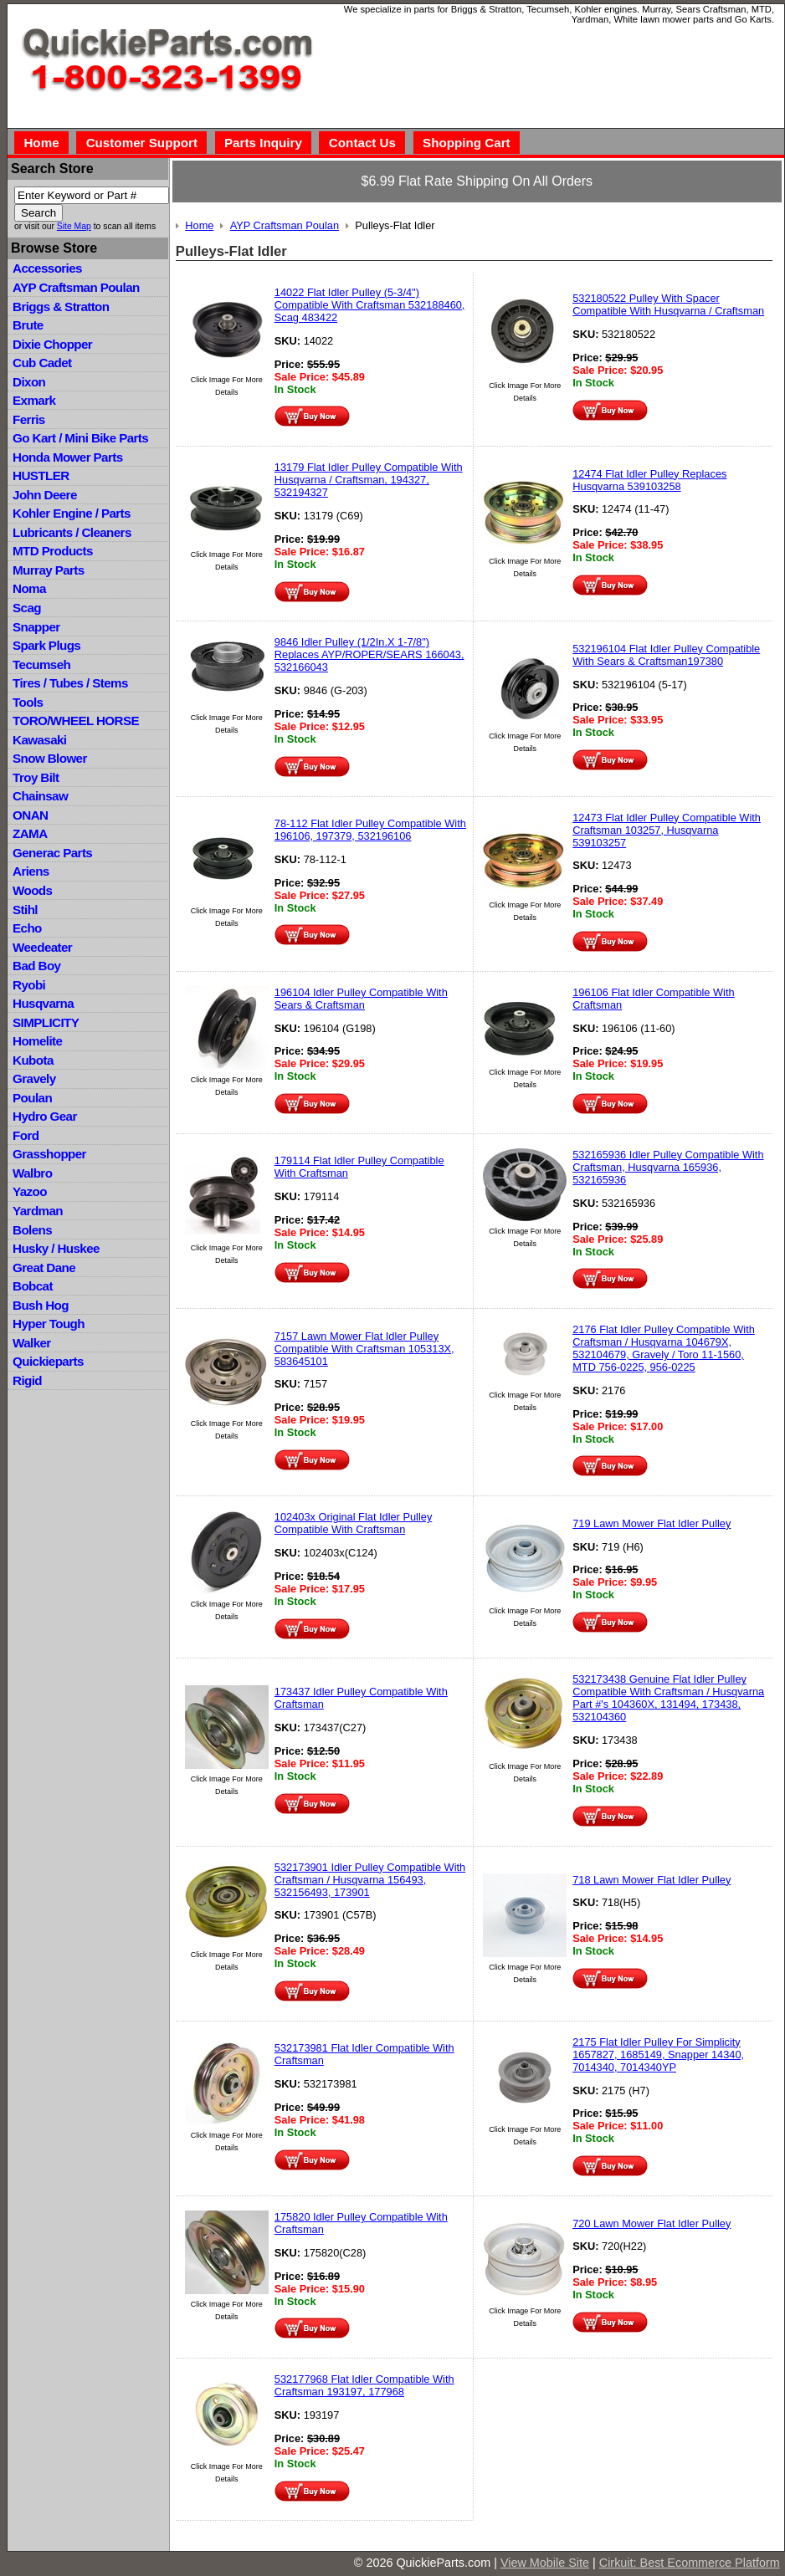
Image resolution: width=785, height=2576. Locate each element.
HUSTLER (41, 475)
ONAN (30, 815)
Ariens (31, 871)
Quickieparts (48, 1361)
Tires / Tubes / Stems (70, 683)
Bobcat (33, 1286)
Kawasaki (39, 740)
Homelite (37, 1041)
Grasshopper (49, 1154)
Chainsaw (40, 796)
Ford (25, 1135)
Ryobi (29, 985)
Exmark (34, 400)
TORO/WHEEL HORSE (76, 720)
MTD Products (53, 551)
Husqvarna (43, 1003)
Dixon (29, 382)
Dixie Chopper (52, 344)
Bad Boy (36, 965)
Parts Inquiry (263, 142)
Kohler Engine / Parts (72, 513)
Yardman (38, 1211)
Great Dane (44, 1267)
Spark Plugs (46, 645)
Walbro (32, 1173)
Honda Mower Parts (67, 457)
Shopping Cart (467, 142)
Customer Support (142, 142)
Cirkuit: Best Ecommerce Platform (689, 2562)
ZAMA (30, 833)
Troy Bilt (36, 777)
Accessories (47, 268)
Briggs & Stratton (61, 306)
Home (41, 142)
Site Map (74, 226)
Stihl (25, 909)
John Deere (45, 495)
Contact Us (362, 142)
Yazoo (30, 1191)
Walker (32, 1343)
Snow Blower (50, 758)
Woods (32, 890)
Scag (27, 608)
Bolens (32, 1230)
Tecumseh (41, 664)
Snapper (36, 627)
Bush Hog (41, 1305)
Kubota (33, 1060)
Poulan (32, 1098)
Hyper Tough (49, 1323)
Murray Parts (49, 570)
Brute (28, 325)
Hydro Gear (45, 1116)
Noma (29, 588)
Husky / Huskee (56, 1248)
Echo (27, 928)
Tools (28, 702)
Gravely (34, 1078)
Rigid (27, 1380)
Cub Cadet (42, 362)
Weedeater (42, 947)
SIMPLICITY (46, 1022)
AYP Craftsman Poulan (76, 287)
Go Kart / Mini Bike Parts (80, 438)
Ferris (29, 419)
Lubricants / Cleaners (72, 532)
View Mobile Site (544, 2562)
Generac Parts (52, 853)
